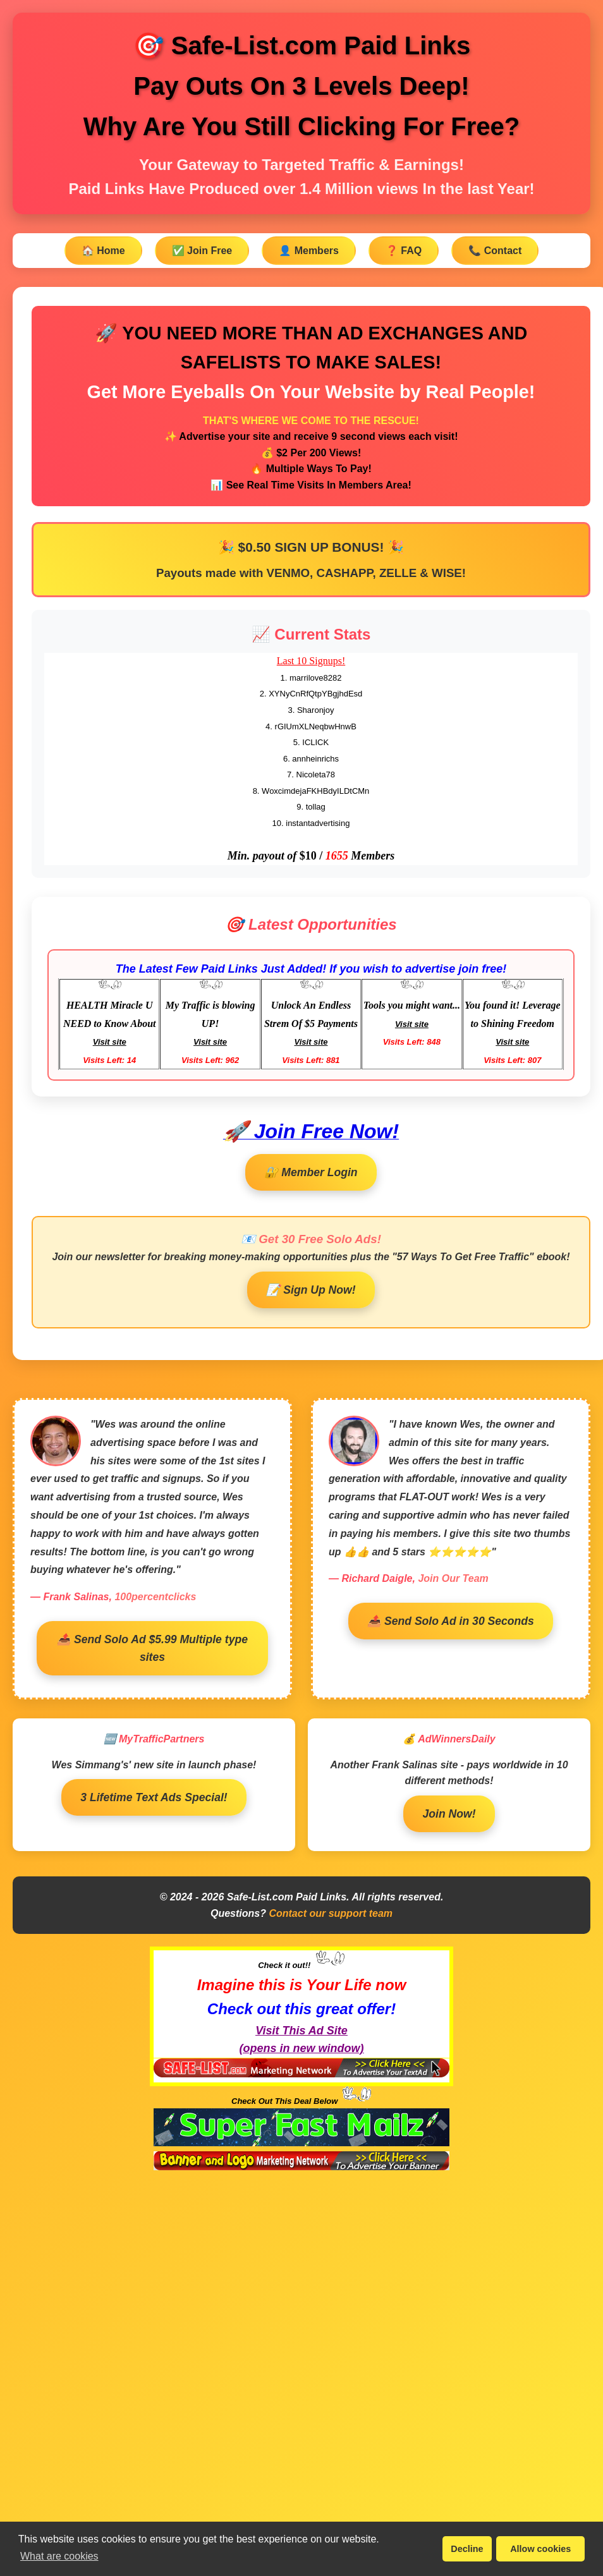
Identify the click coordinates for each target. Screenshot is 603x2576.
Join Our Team (453, 1578)
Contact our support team (331, 1913)
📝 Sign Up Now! (310, 1290)
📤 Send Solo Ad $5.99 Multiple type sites (152, 1648)
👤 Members (309, 250)
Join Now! (448, 1813)
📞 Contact (494, 250)
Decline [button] (467, 2549)
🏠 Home (103, 250)
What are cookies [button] (59, 2556)
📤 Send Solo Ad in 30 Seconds (450, 1621)
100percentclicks (155, 1596)
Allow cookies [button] (540, 2549)
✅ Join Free (202, 250)
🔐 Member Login (310, 1172)
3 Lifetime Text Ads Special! (153, 1797)
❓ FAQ (404, 250)
